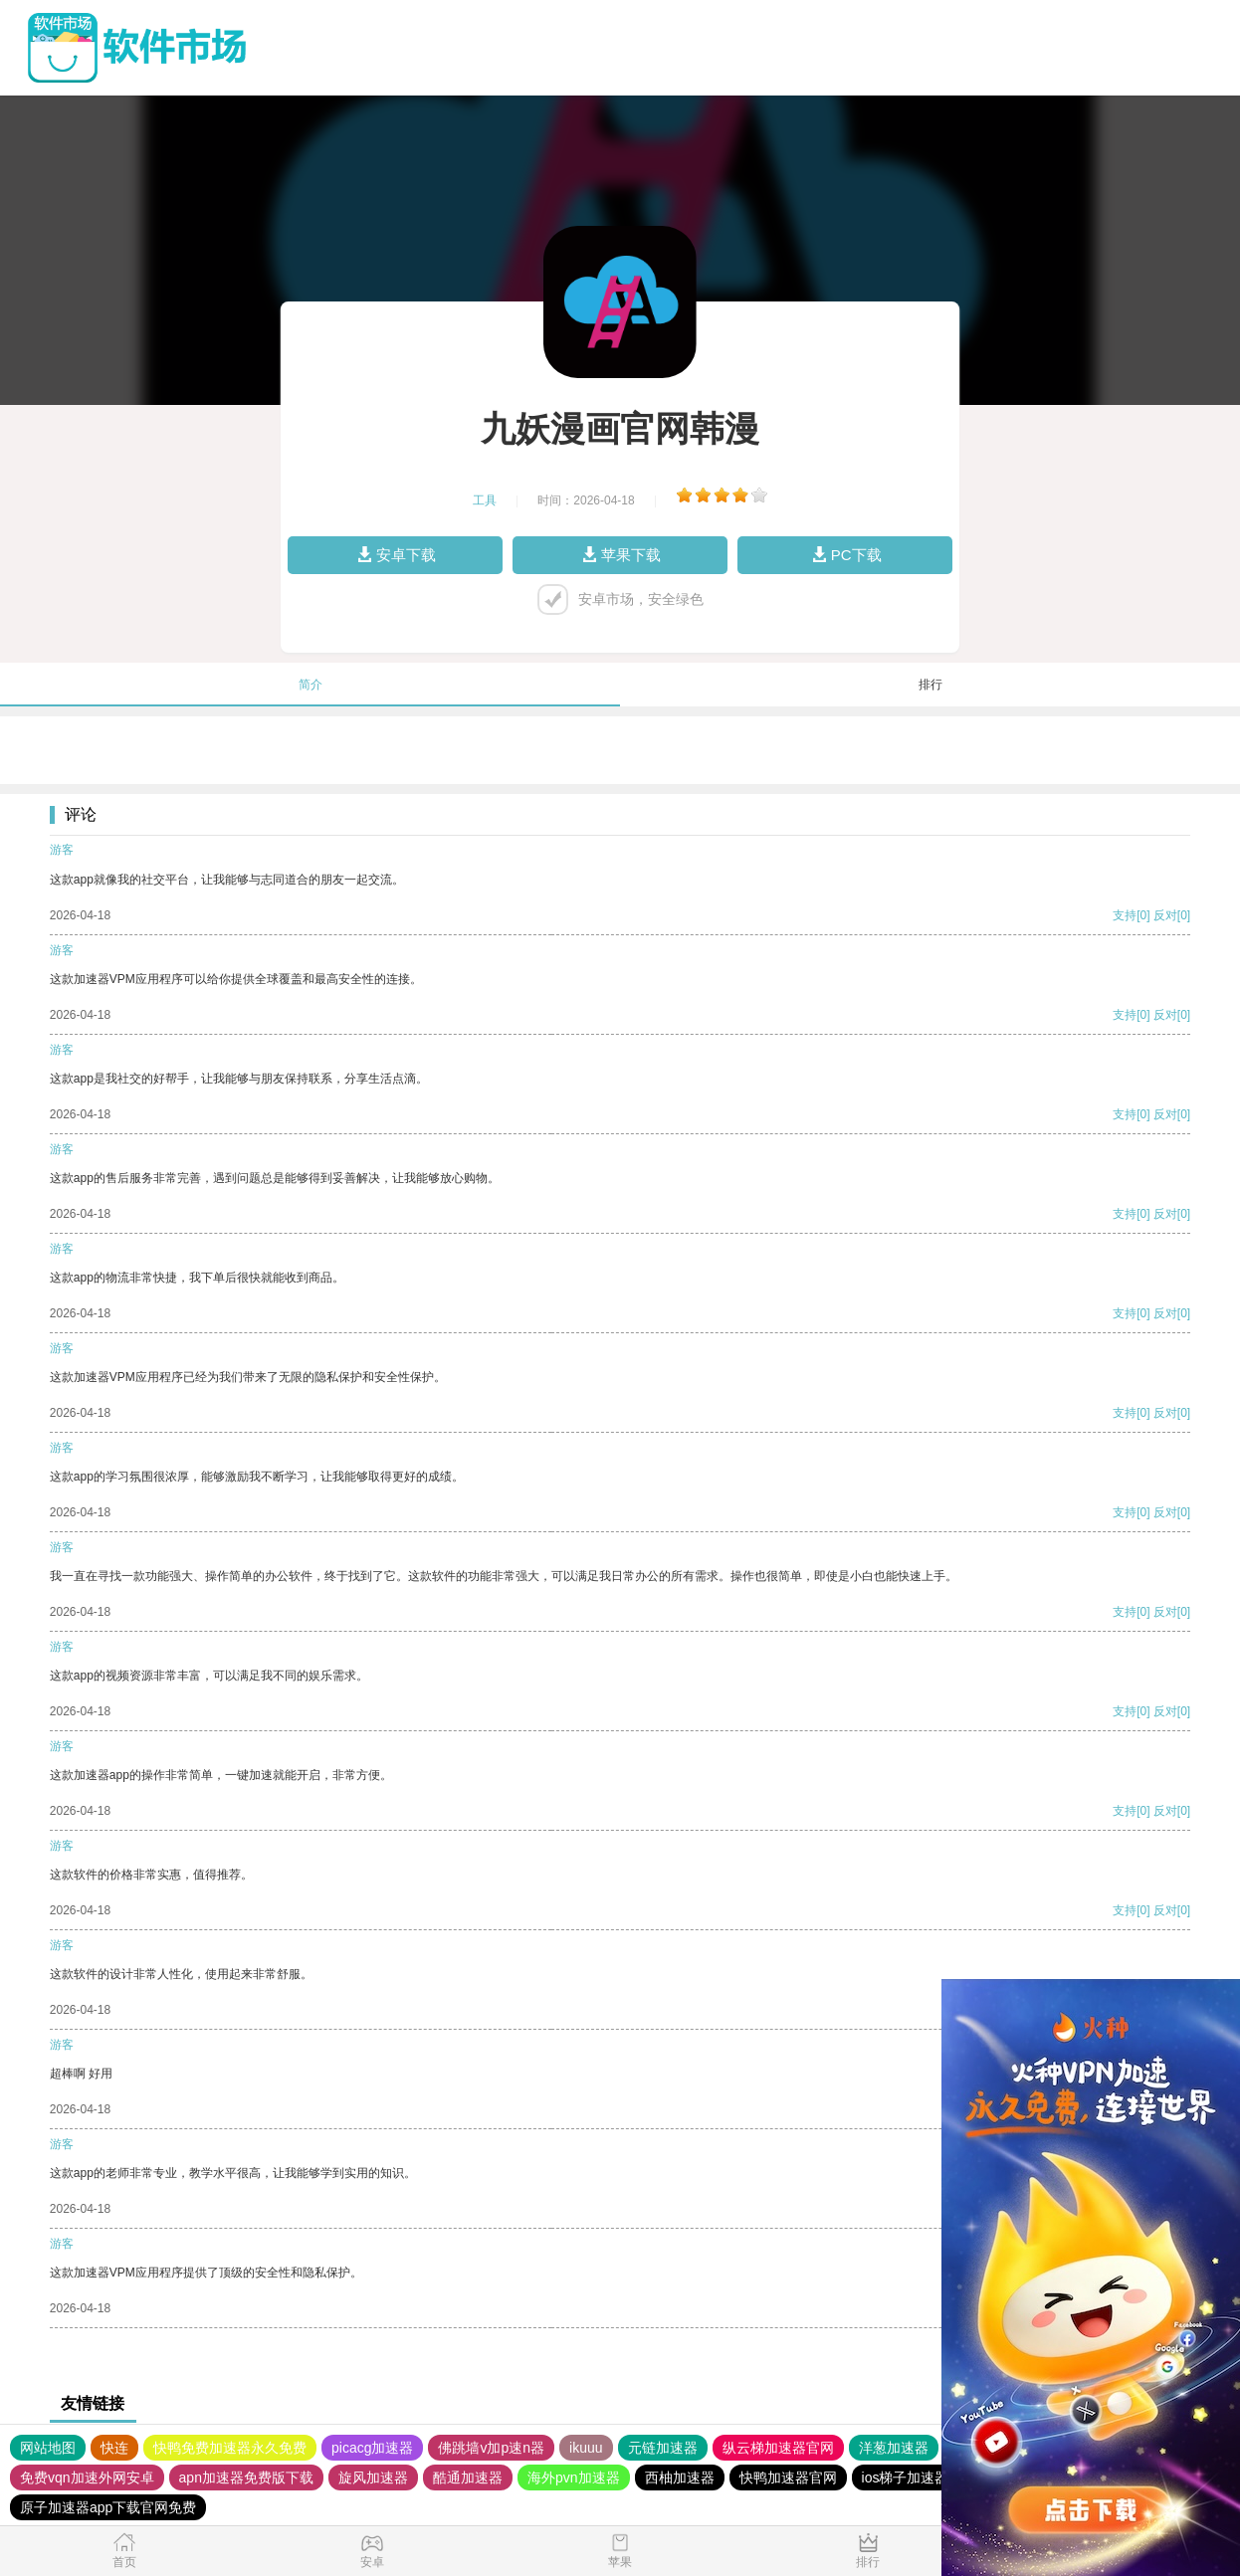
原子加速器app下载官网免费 (108, 2507)
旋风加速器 (373, 2477)
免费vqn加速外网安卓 (87, 2477)
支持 (1125, 915)
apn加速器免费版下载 (246, 2477)
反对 (1165, 915)
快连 (114, 2448)
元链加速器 (663, 2448)
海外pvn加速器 (573, 2477)
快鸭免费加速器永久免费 (230, 2448)
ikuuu (585, 2448)
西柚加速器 (680, 2477)
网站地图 (48, 2448)
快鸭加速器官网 (788, 2477)
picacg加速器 (372, 2448)
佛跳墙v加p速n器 (491, 2448)
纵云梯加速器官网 (778, 2448)
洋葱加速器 (894, 2448)
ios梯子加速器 (905, 2477)
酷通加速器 (468, 2477)
